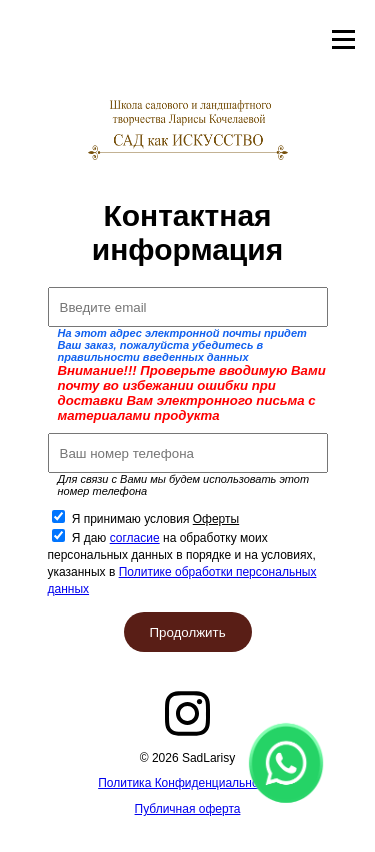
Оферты (216, 519)
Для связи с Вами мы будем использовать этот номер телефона (184, 485)
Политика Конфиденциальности (187, 783)
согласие (135, 538)
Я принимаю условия (155, 519)
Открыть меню (343, 40)
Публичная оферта (188, 809)
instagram (188, 713)
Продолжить (187, 632)
